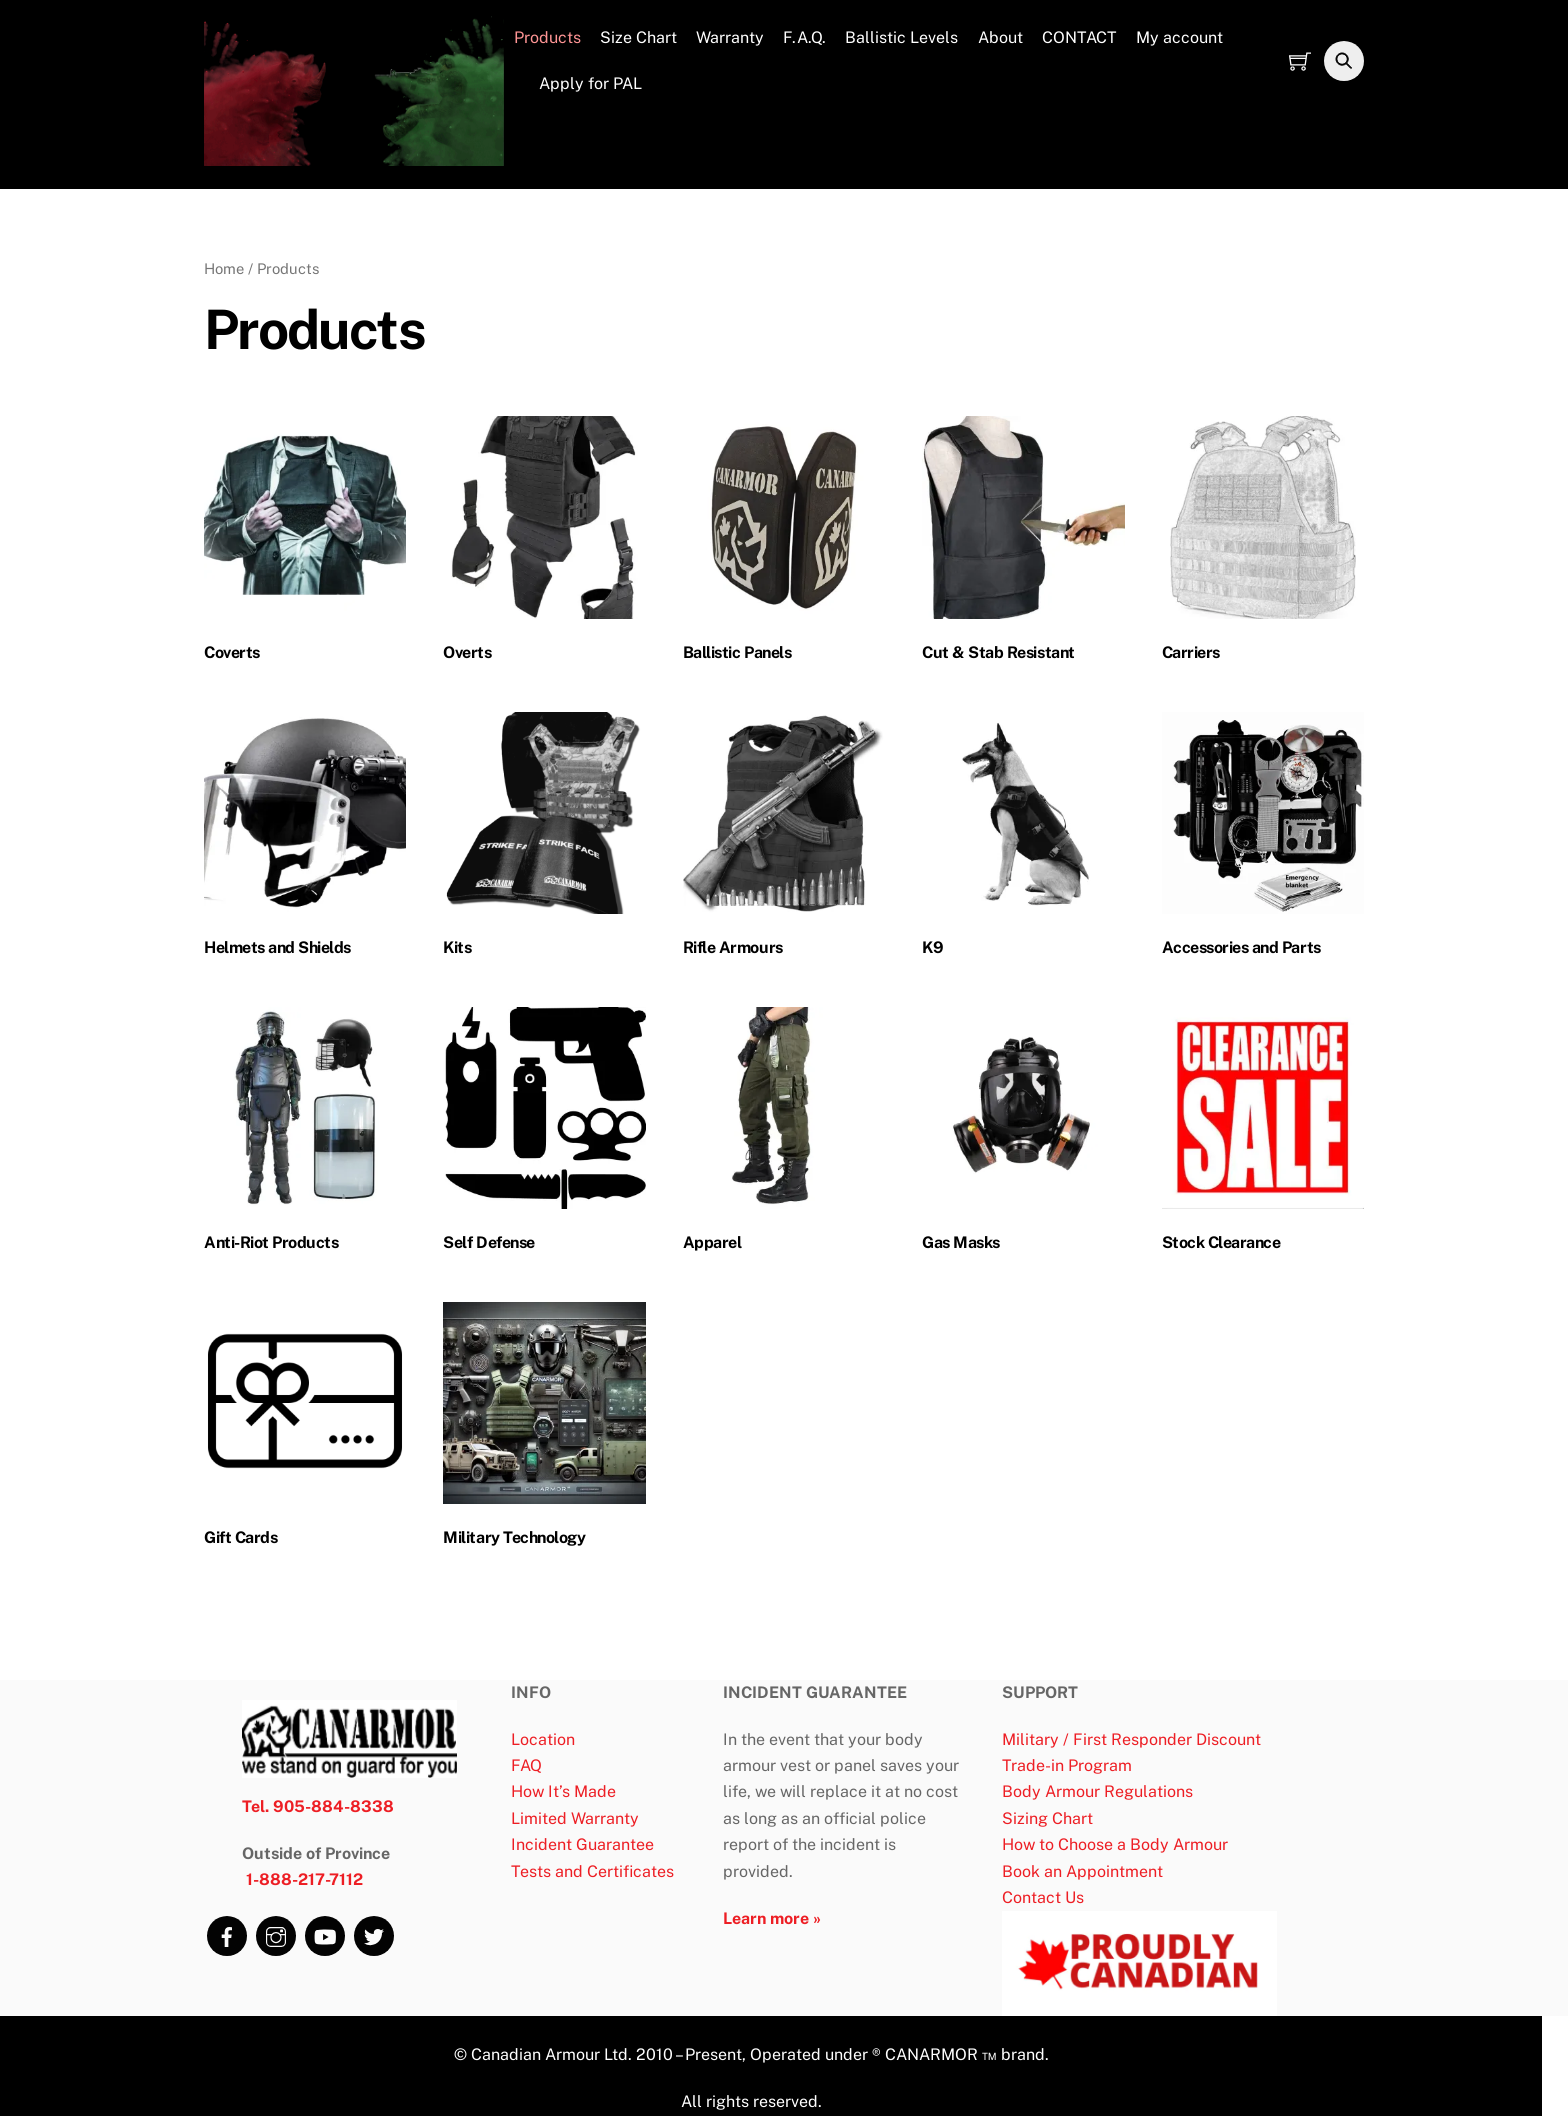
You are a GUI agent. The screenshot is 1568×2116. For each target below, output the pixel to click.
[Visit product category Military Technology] (544, 1429)
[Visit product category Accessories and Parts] (1263, 839)
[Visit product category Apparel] (784, 1134)
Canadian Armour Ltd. (549, 2055)
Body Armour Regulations (1097, 1792)
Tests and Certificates (592, 1871)
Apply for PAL (578, 83)
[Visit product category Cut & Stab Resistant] (1023, 544)
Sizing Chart (1047, 1819)
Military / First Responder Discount (1131, 1739)
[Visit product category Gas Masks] (1023, 1134)
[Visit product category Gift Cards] (305, 1429)
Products (547, 38)
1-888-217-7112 (304, 1880)
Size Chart (638, 38)
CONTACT (1079, 38)
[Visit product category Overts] (544, 544)
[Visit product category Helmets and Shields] (305, 839)
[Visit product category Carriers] (1263, 544)
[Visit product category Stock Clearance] (1263, 1134)
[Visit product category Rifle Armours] (784, 839)
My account (1179, 38)
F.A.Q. (804, 38)
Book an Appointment (1082, 1871)
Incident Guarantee (582, 1845)
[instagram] (274, 1930)
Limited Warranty (575, 1819)
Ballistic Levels (901, 38)
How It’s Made (563, 1792)
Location (543, 1739)
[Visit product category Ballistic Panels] (784, 544)
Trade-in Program (1067, 1766)
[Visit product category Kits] (544, 839)
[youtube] (323, 1930)
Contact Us (1043, 1898)
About (1000, 38)
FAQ (526, 1766)
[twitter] (372, 1930)
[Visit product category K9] (1023, 839)
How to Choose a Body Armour (1115, 1845)
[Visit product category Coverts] (305, 544)
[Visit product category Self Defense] (544, 1134)
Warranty (730, 38)
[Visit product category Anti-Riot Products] (305, 1134)
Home (224, 268)
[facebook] (225, 1930)
